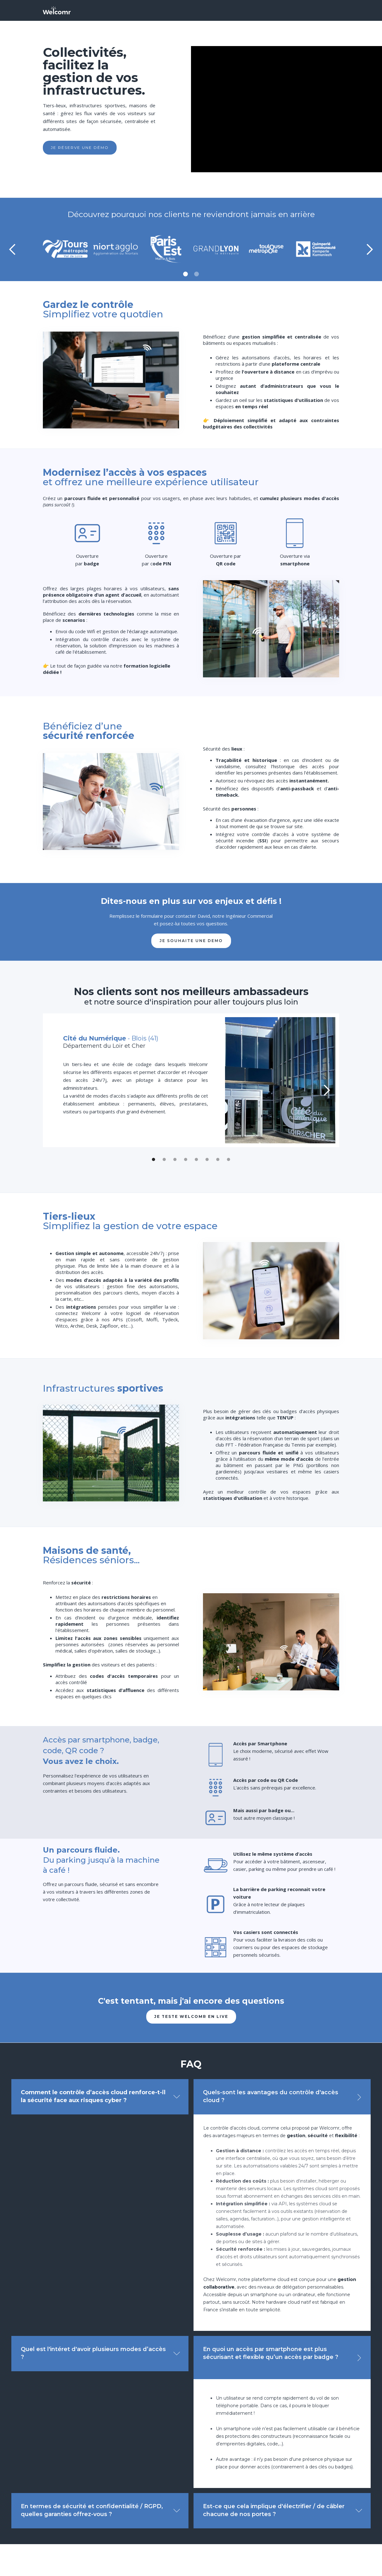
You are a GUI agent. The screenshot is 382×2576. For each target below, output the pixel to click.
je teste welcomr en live (191, 2016)
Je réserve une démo (80, 147)
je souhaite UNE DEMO (191, 940)
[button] (12, 249)
